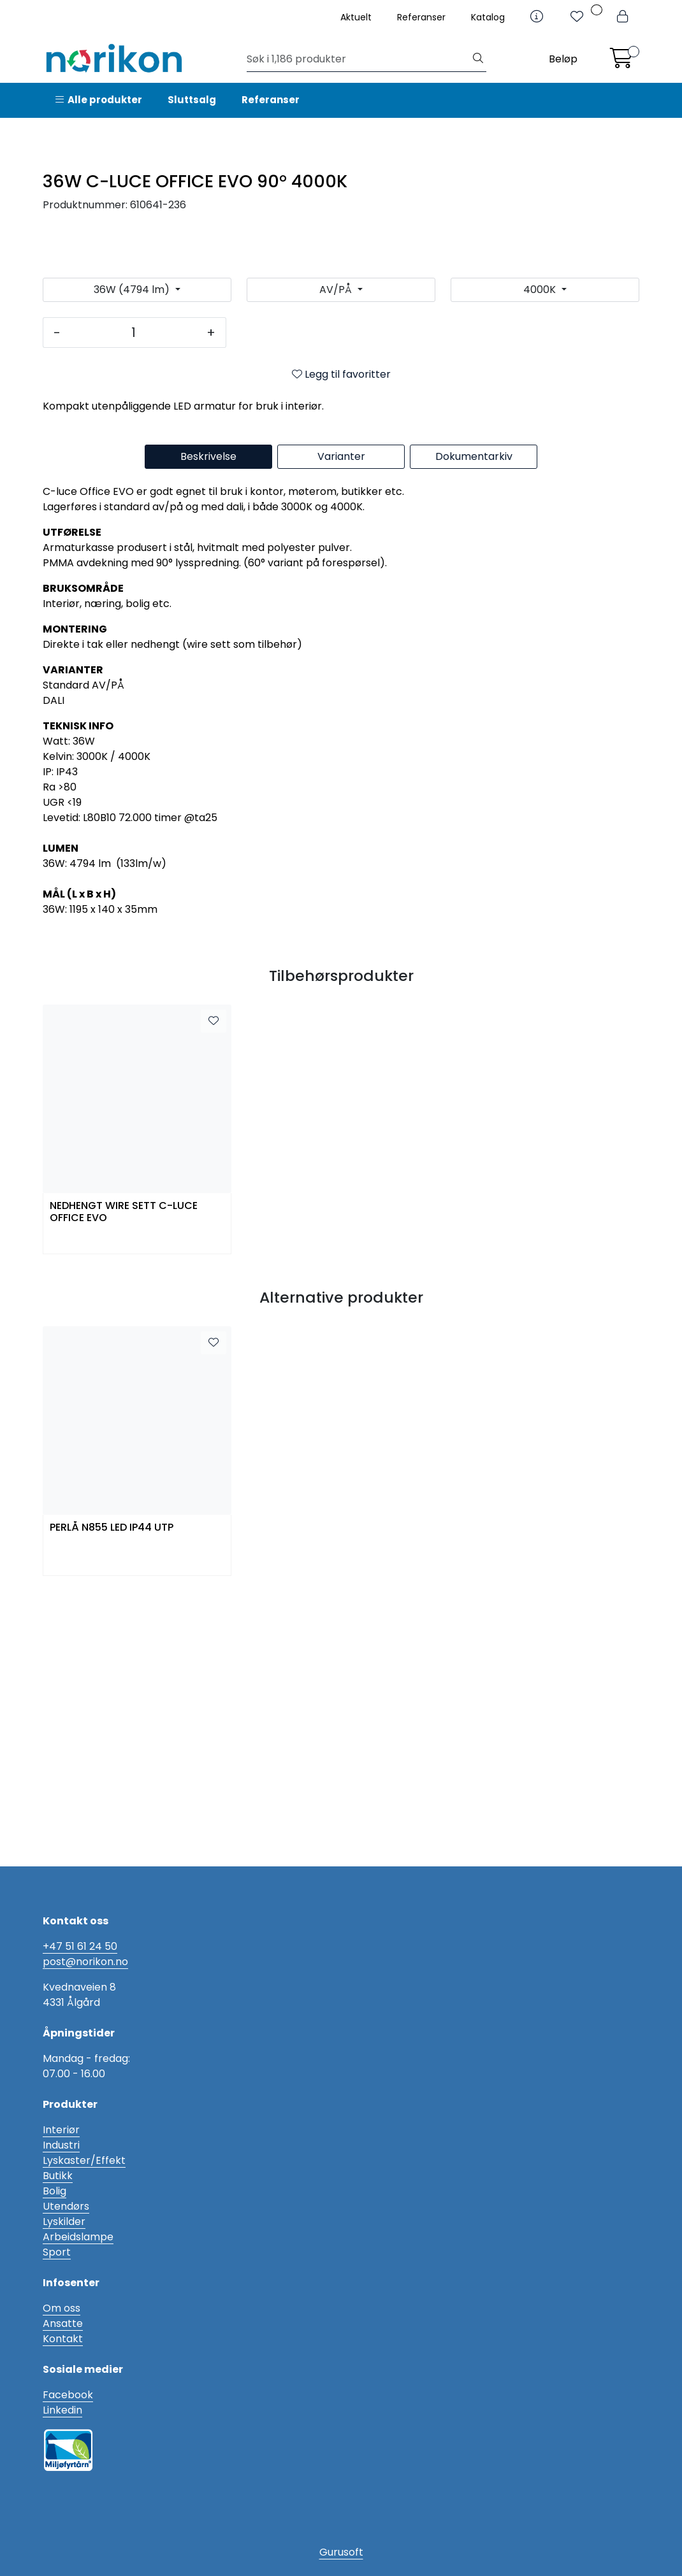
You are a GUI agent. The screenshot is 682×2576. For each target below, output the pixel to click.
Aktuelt (356, 17)
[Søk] (358, 59)
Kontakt (63, 2338)
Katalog (488, 17)
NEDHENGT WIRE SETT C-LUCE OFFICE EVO (124, 1487)
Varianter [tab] (341, 731)
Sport (57, 2252)
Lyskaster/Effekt (84, 2160)
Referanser (421, 17)
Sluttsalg (192, 99)
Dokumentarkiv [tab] (473, 731)
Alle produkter (98, 99)
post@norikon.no (85, 1961)
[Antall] (133, 607)
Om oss (61, 2308)
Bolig (54, 2191)
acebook (70, 2394)
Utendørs (66, 2206)
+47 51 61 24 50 (80, 1946)
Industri (61, 2145)
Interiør (61, 2129)
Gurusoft (341, 2552)
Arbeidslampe (78, 2236)
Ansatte (63, 2323)
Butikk (58, 2175)
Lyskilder (64, 2221)
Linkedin (62, 2410)
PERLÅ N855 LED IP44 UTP (111, 1803)
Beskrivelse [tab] (208, 731)
